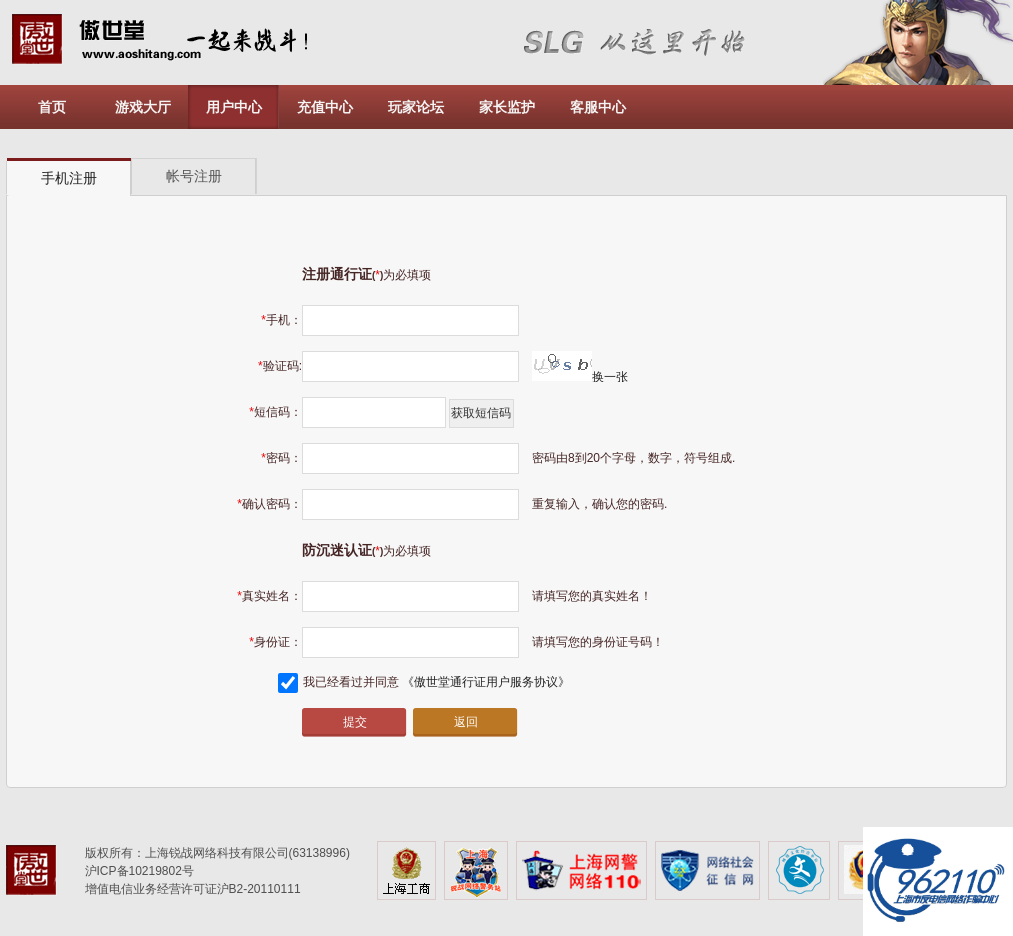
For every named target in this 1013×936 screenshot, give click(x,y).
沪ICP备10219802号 (139, 871)
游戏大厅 (143, 107)
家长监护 (507, 107)
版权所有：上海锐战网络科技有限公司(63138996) (217, 853)
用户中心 (234, 107)
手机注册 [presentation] (69, 178)
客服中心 (598, 107)
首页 (52, 107)
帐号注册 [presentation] (194, 176)
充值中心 (325, 107)
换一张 (580, 377)
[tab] (69, 177)
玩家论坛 (416, 107)
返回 (466, 722)
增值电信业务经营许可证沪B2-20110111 (193, 889)
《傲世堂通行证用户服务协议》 (486, 682)
